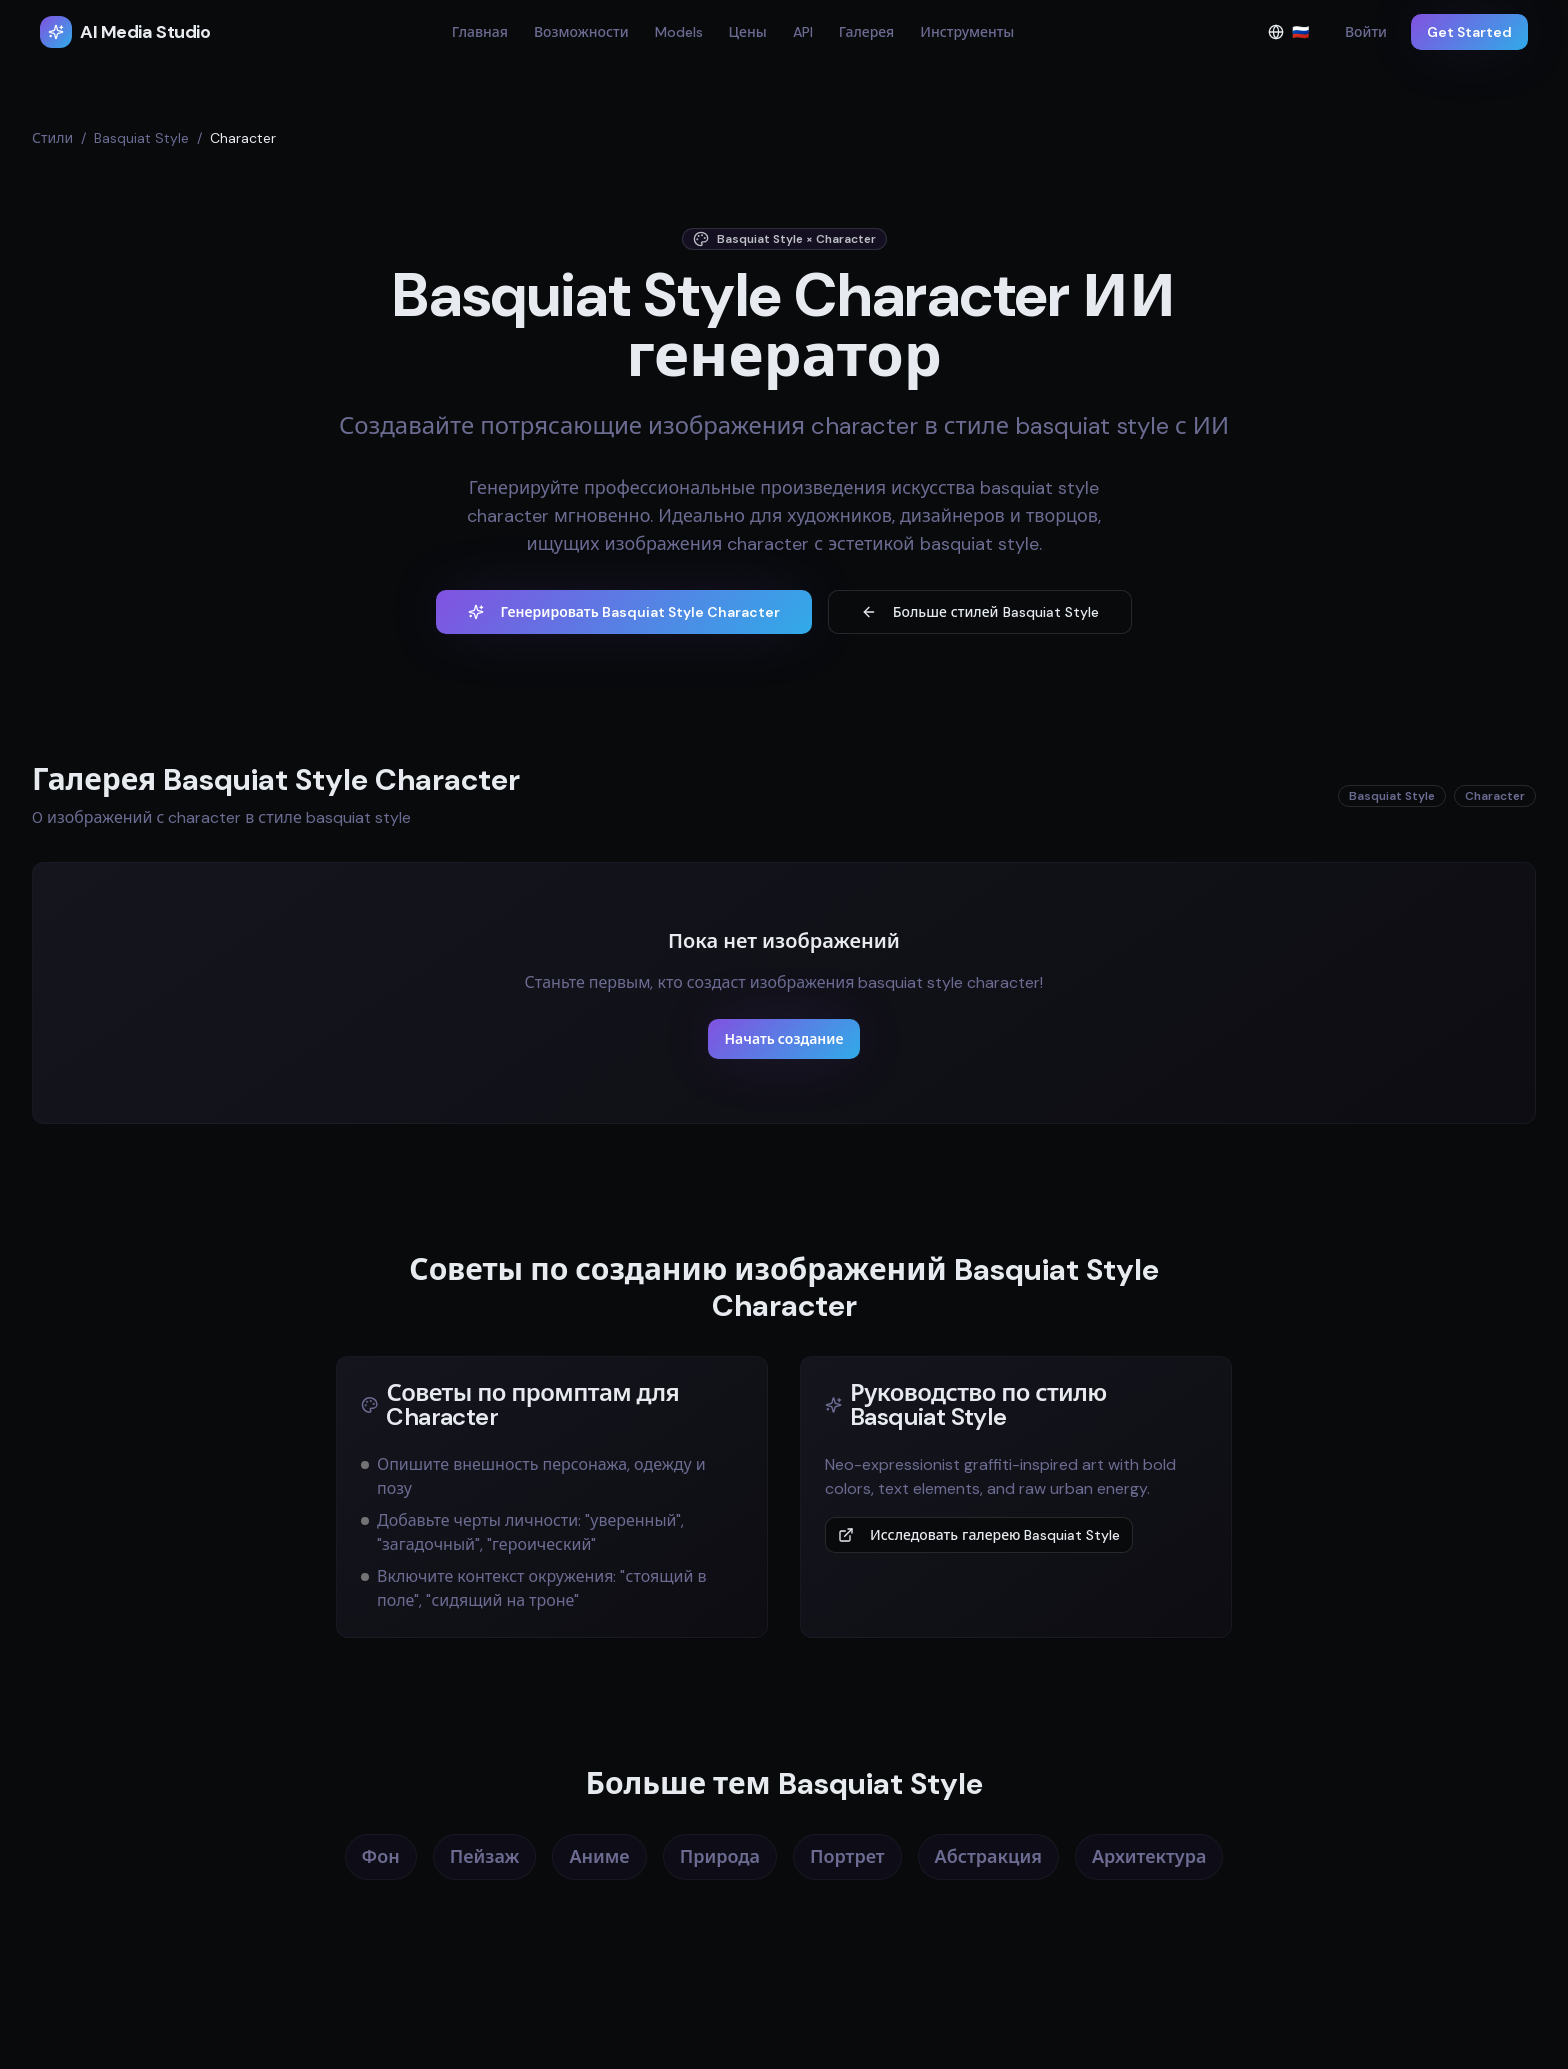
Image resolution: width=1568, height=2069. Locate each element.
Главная (480, 32)
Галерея (867, 32)
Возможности (581, 32)
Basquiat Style (141, 138)
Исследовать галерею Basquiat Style (979, 1535)
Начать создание (783, 1039)
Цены (748, 32)
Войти (1366, 32)
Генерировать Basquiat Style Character (623, 612)
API (803, 32)
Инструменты (967, 32)
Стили (52, 138)
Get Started (1469, 32)
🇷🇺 (1294, 36)
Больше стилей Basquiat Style (980, 612)
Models (679, 32)
